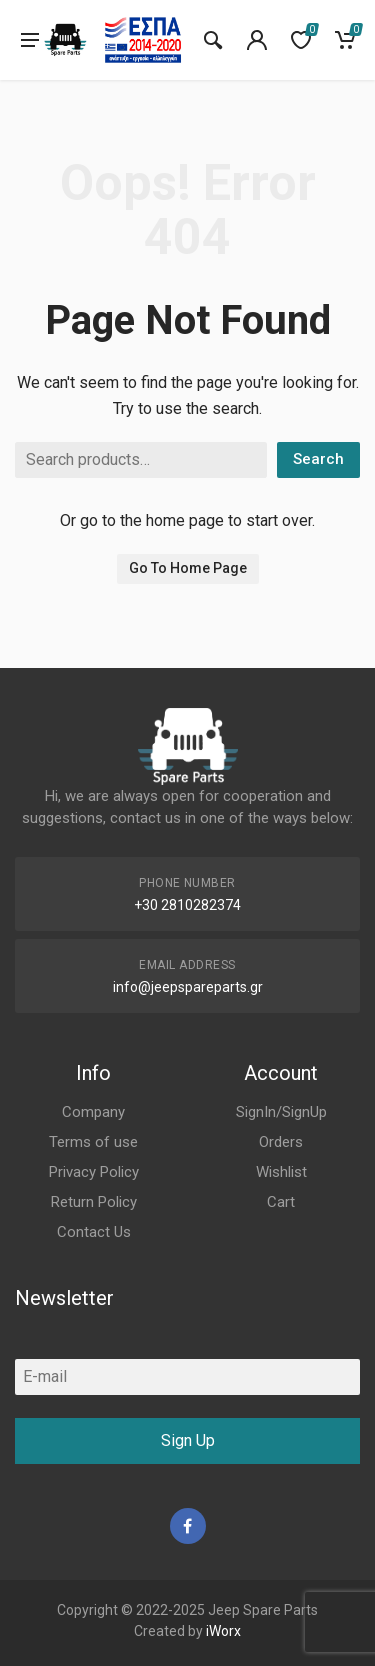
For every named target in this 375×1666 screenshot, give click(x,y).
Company (93, 1112)
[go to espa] (143, 40)
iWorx (223, 1631)
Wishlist (281, 1172)
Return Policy (94, 1202)
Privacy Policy (94, 1172)
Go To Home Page (188, 568)
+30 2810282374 (187, 905)
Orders (281, 1142)
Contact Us (94, 1232)
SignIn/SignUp (281, 1112)
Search (318, 459)
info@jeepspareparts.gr (188, 987)
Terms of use (93, 1142)
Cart (281, 1202)
